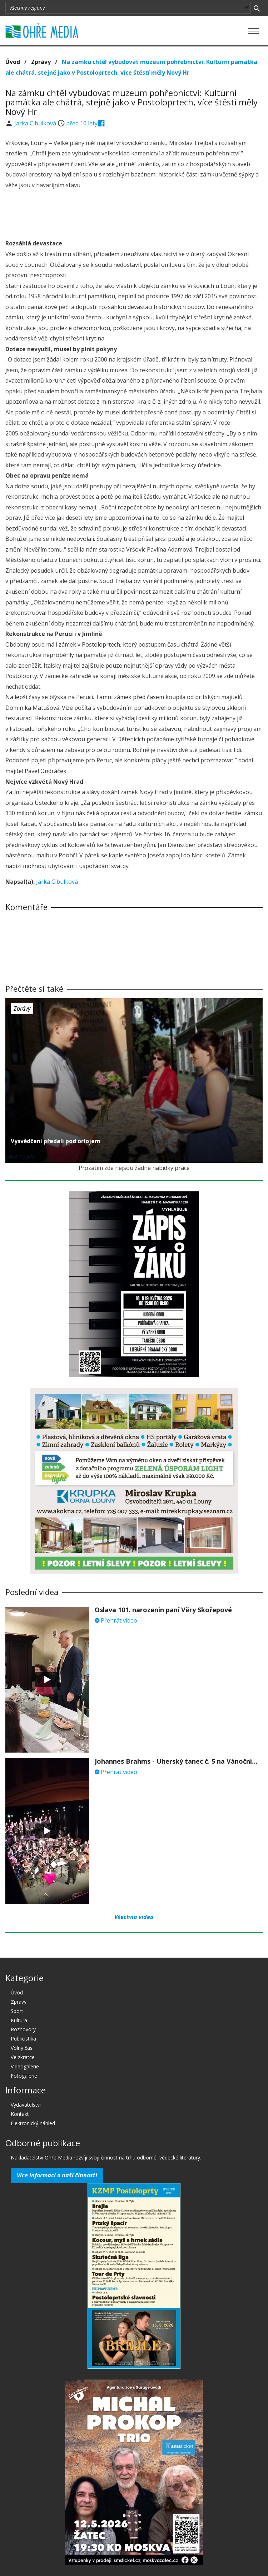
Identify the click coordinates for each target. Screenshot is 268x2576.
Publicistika (23, 2038)
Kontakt (20, 2114)
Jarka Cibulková (36, 123)
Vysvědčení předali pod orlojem (55, 1141)
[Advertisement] (134, 215)
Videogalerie (25, 2066)
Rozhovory (23, 2029)
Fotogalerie (24, 2075)
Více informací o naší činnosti (57, 2175)
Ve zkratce (23, 2057)
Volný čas (22, 2047)
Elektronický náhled (33, 2123)
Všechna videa (134, 1917)
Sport (17, 2011)
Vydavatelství (26, 2104)
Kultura (19, 2020)
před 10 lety (82, 123)
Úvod (12, 62)
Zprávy (41, 62)
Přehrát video (116, 1620)
